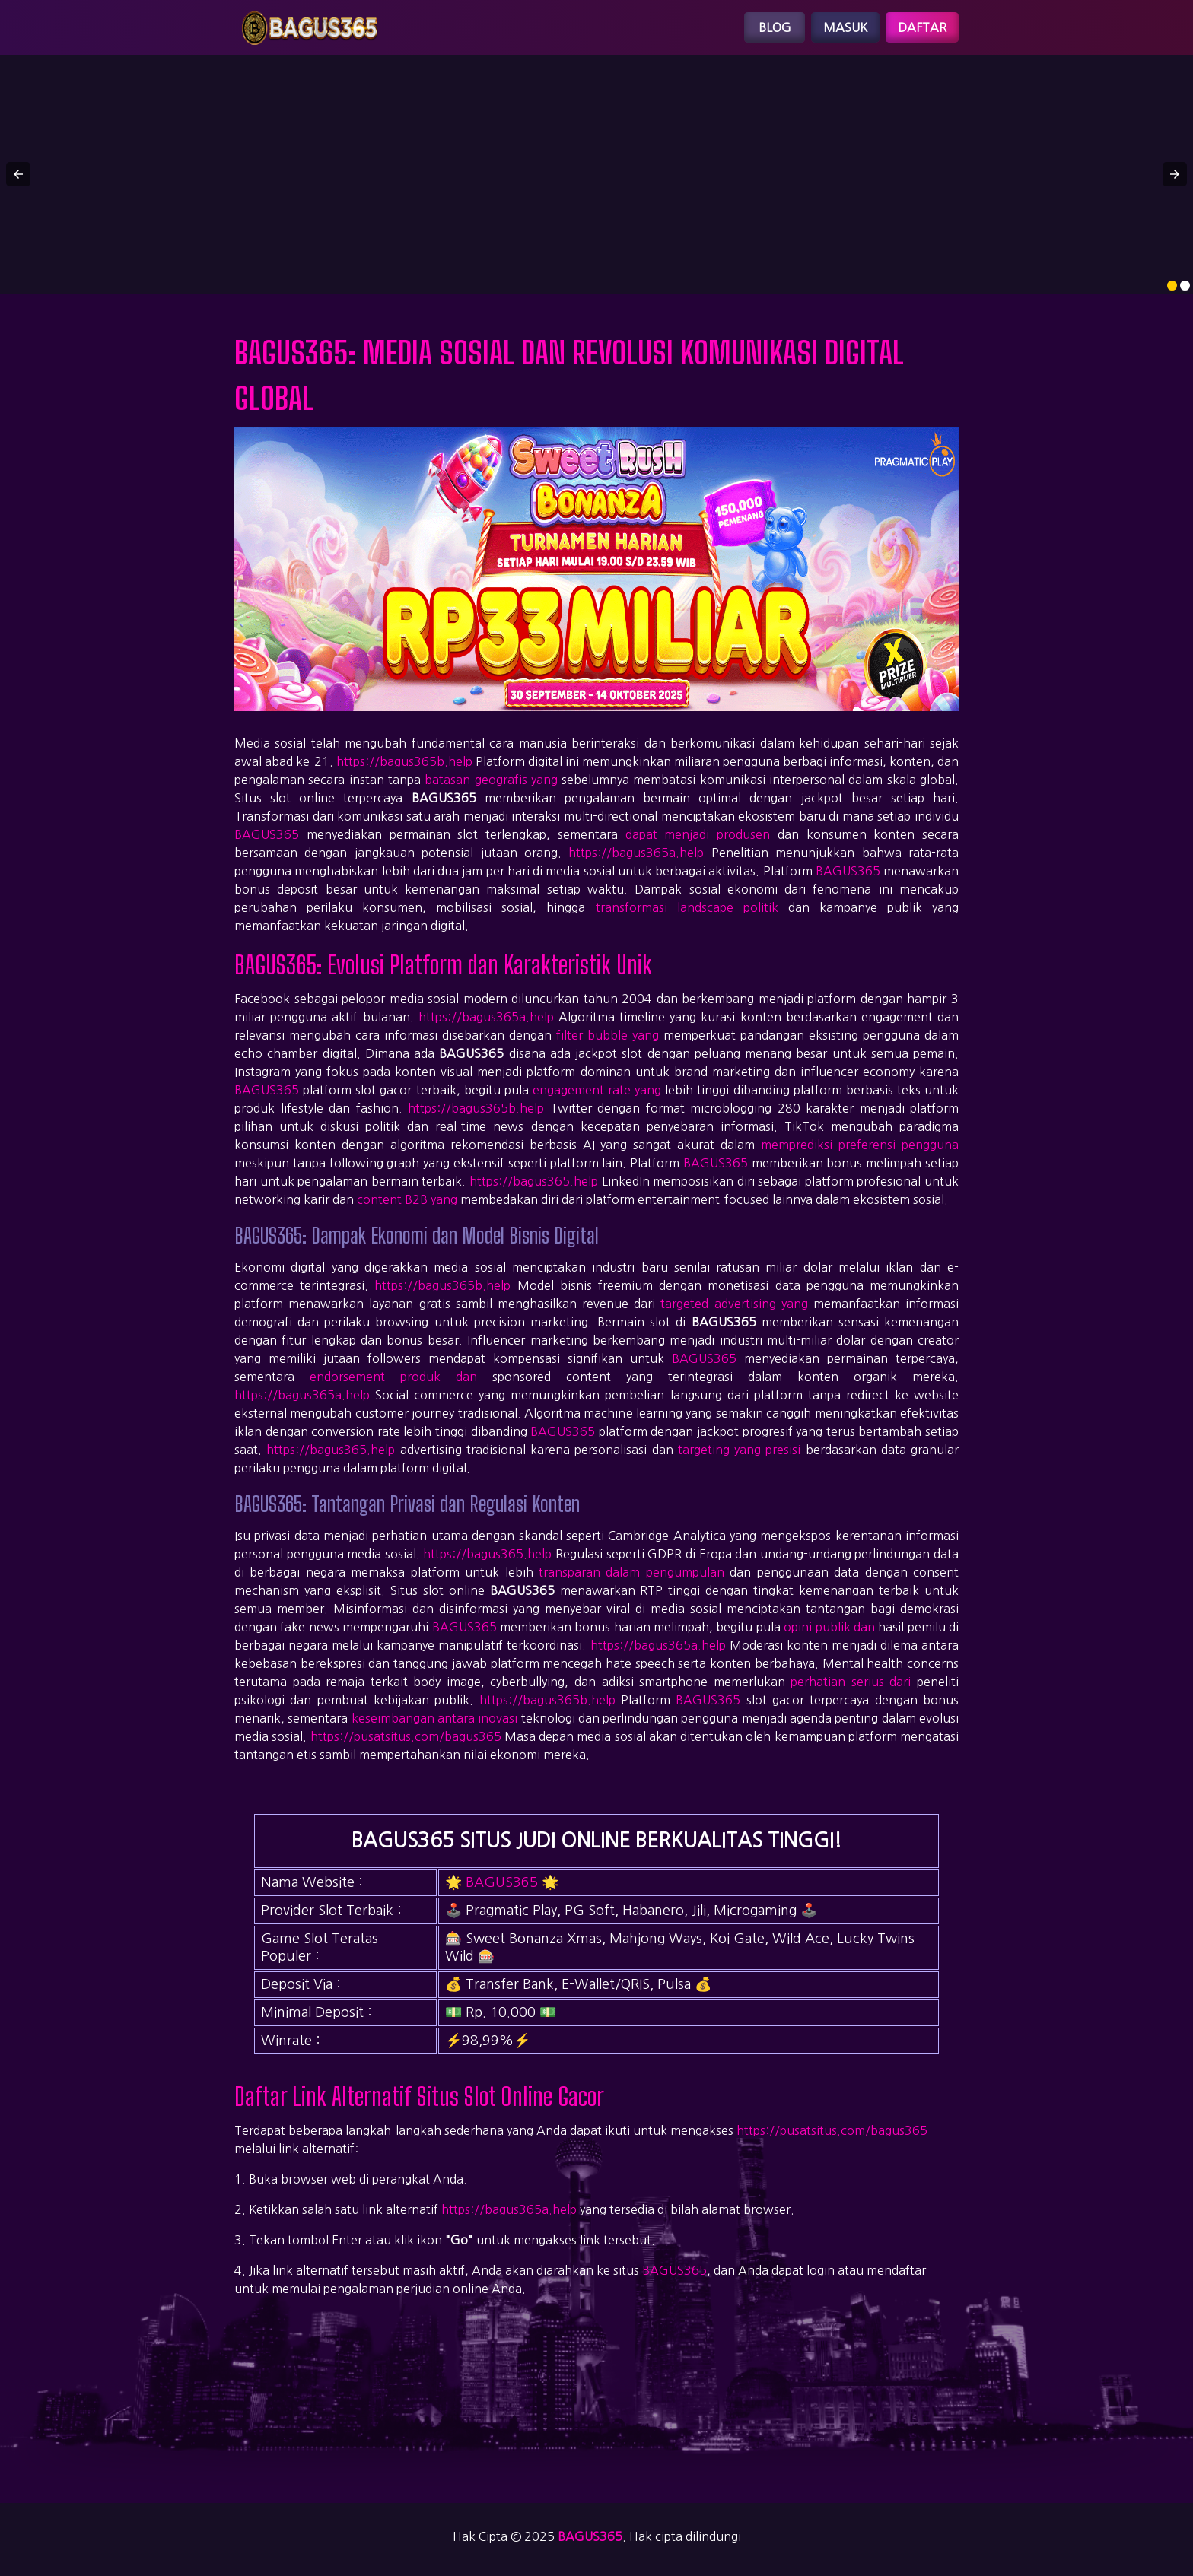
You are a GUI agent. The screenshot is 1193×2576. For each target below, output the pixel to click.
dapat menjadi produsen (698, 834)
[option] (1172, 286)
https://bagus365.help (533, 1181)
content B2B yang (407, 1199)
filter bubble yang (607, 1035)
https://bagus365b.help (404, 761)
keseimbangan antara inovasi (435, 1718)
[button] (18, 174)
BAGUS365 (266, 834)
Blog (775, 27)
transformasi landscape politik (687, 907)
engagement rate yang (597, 1090)
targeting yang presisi (739, 1450)
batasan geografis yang (491, 779)
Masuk (845, 27)
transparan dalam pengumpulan (631, 1572)
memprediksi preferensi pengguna (860, 1145)
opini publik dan (829, 1627)
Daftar (922, 27)
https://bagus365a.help (636, 852)
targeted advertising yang (733, 1304)
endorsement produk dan (393, 1377)
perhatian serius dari (851, 1682)
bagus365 (590, 2536)
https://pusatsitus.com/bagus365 (405, 1736)
